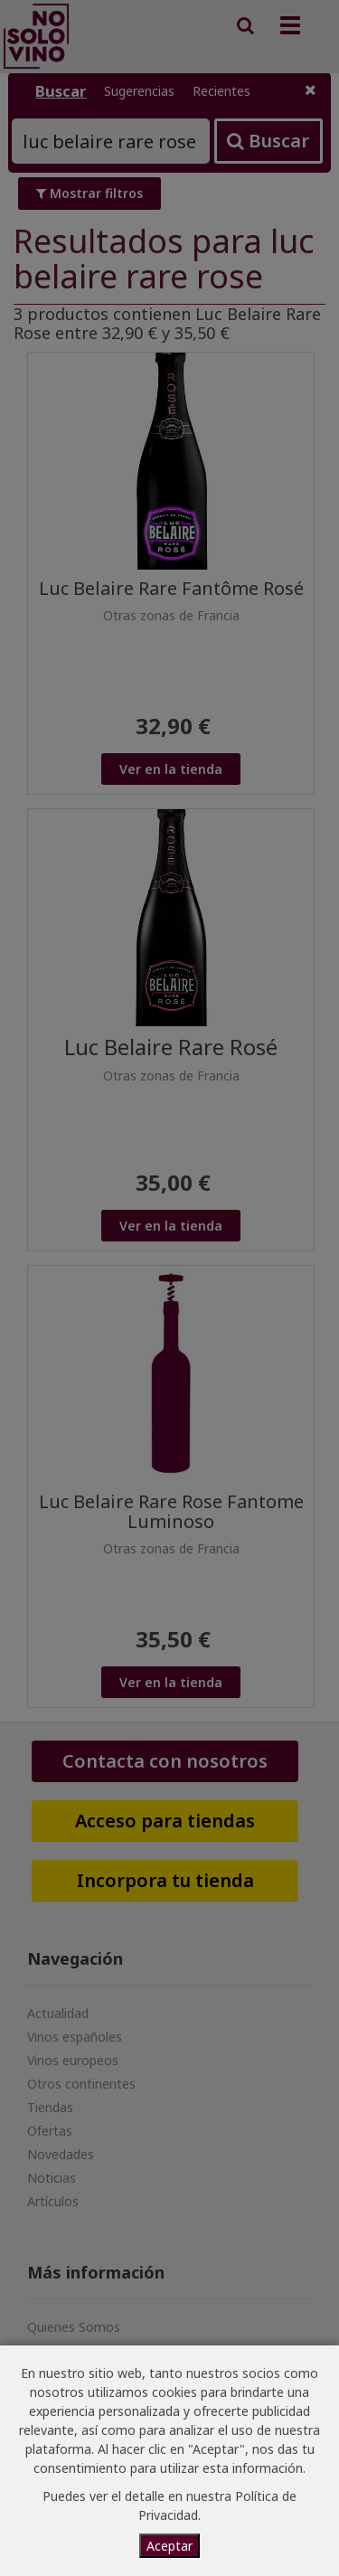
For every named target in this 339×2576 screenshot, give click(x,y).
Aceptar (169, 2545)
